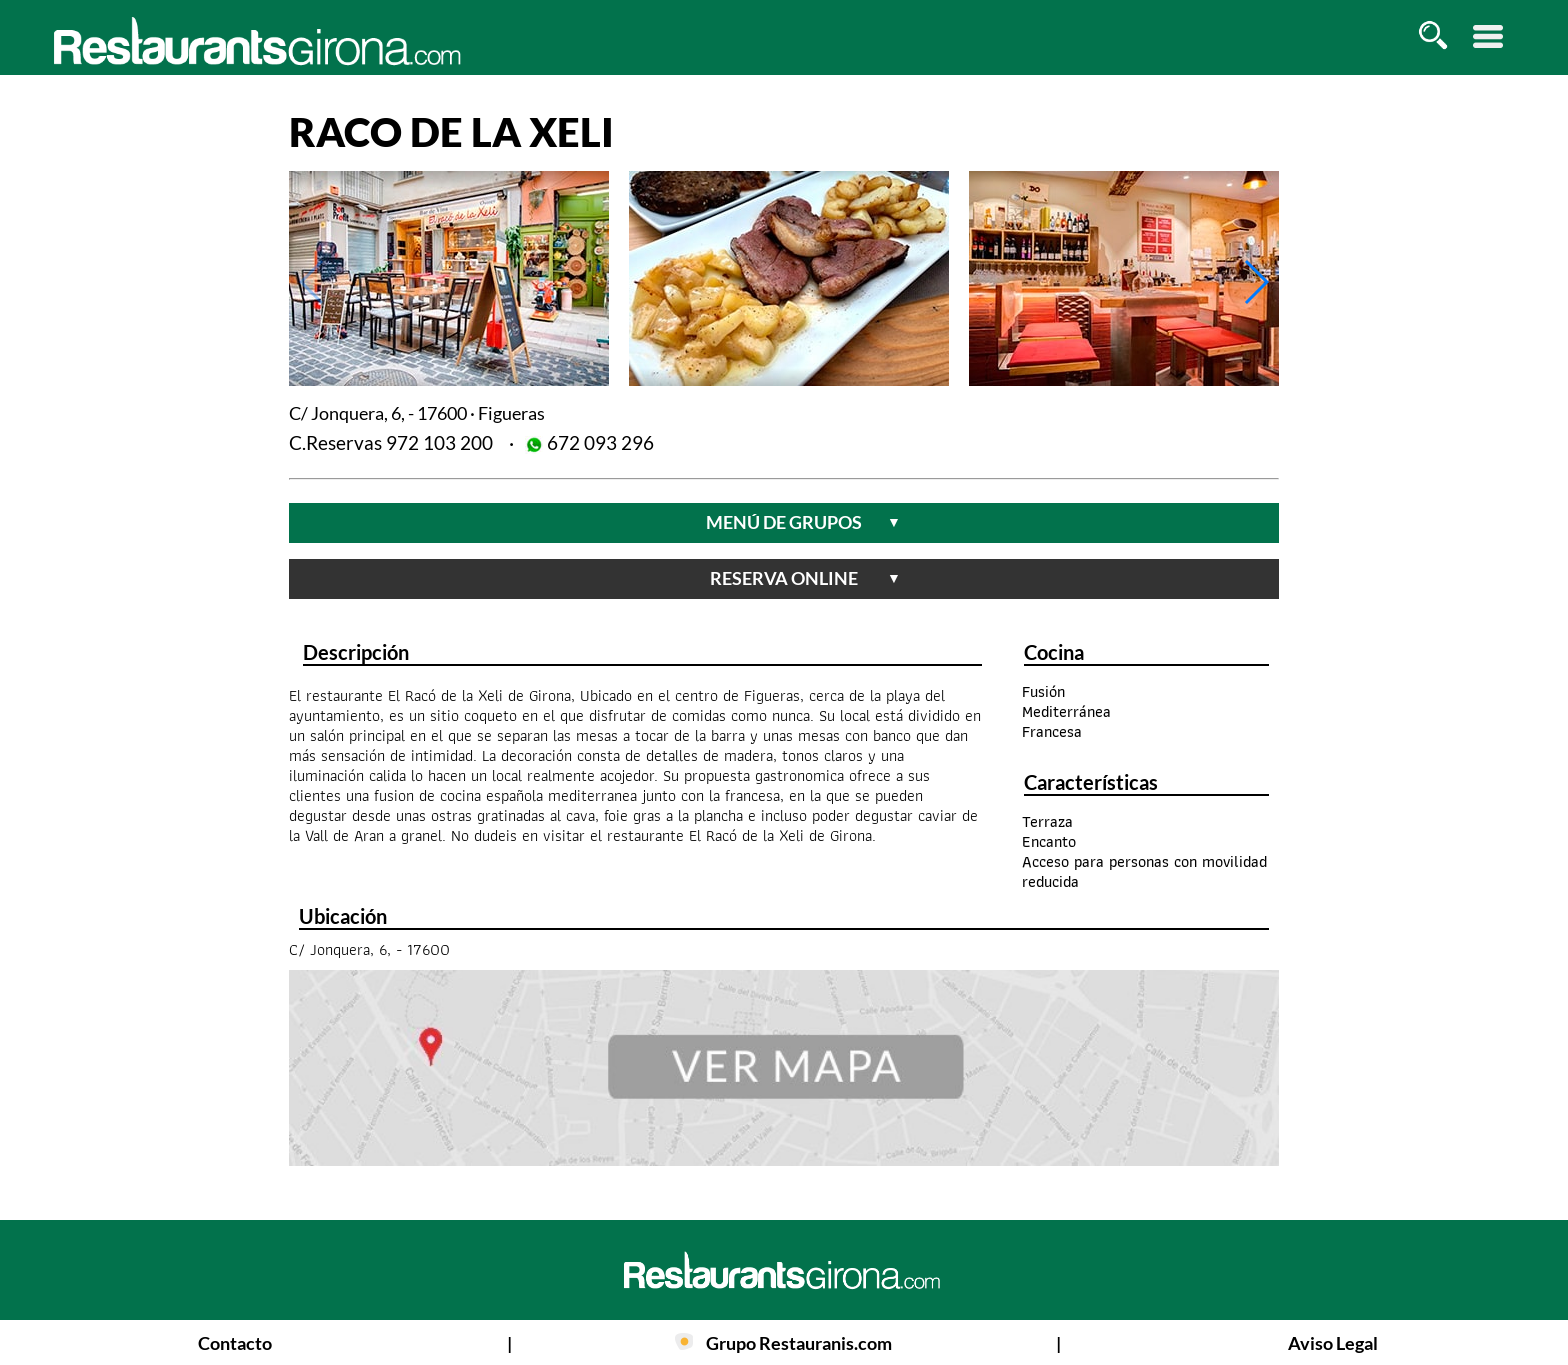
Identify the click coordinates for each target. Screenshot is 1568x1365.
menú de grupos (803, 522)
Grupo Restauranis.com (799, 1343)
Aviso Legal (1333, 1343)
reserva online (805, 578)
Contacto (235, 1343)
